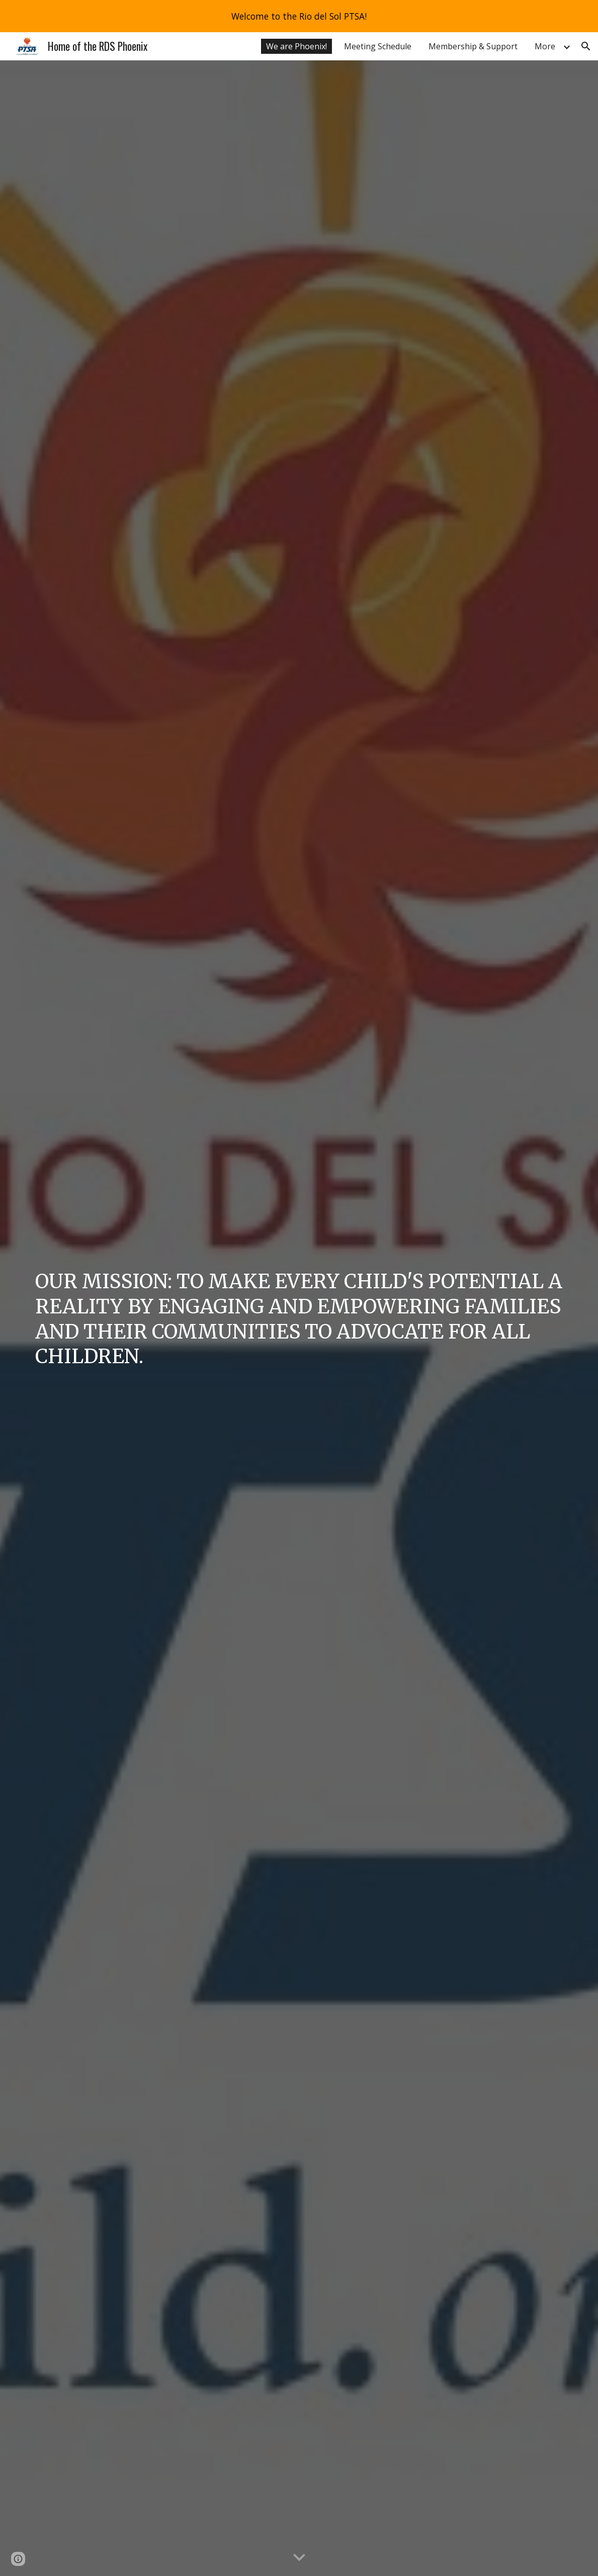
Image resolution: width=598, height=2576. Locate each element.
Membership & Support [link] (473, 46)
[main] (299, 1318)
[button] (586, 46)
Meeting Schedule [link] (377, 46)
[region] (299, 16)
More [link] (545, 46)
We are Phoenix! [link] (296, 46)
